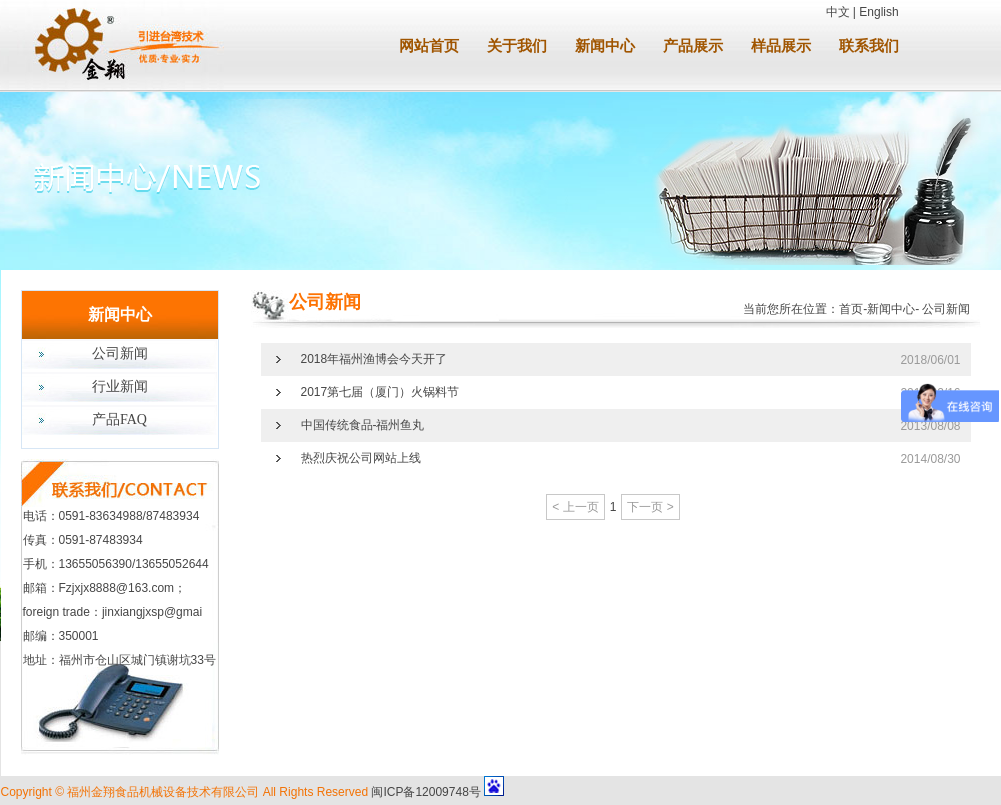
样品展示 (781, 46)
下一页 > (650, 507)
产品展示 (693, 46)
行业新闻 (120, 386)
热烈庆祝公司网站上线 (361, 458)
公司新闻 (120, 353)
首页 (851, 309)
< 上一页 (575, 507)
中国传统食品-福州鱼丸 (363, 425)
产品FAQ (119, 419)
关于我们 (517, 46)
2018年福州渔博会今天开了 (374, 359)
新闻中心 (605, 46)
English (878, 12)
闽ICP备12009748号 (425, 792)
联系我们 (869, 46)
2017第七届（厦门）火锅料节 (380, 392)
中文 (838, 12)
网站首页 (429, 46)
